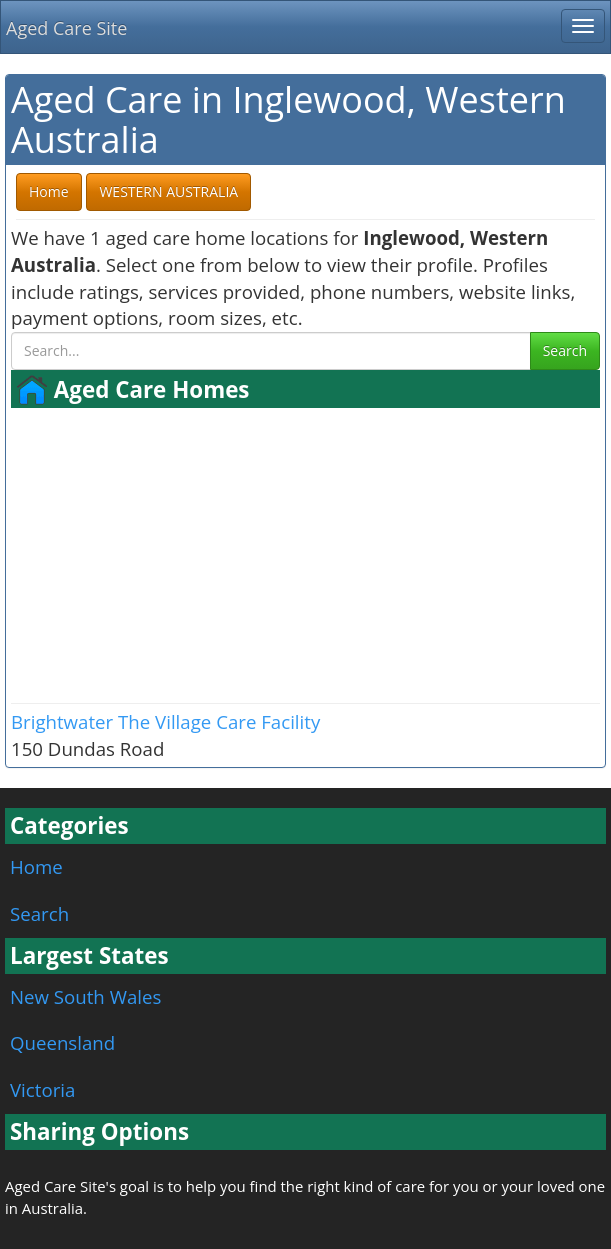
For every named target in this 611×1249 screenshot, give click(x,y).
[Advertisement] (305, 553)
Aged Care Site (66, 28)
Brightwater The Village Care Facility (165, 721)
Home (36, 866)
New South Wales (85, 996)
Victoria (42, 1089)
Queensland (62, 1042)
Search (565, 350)
